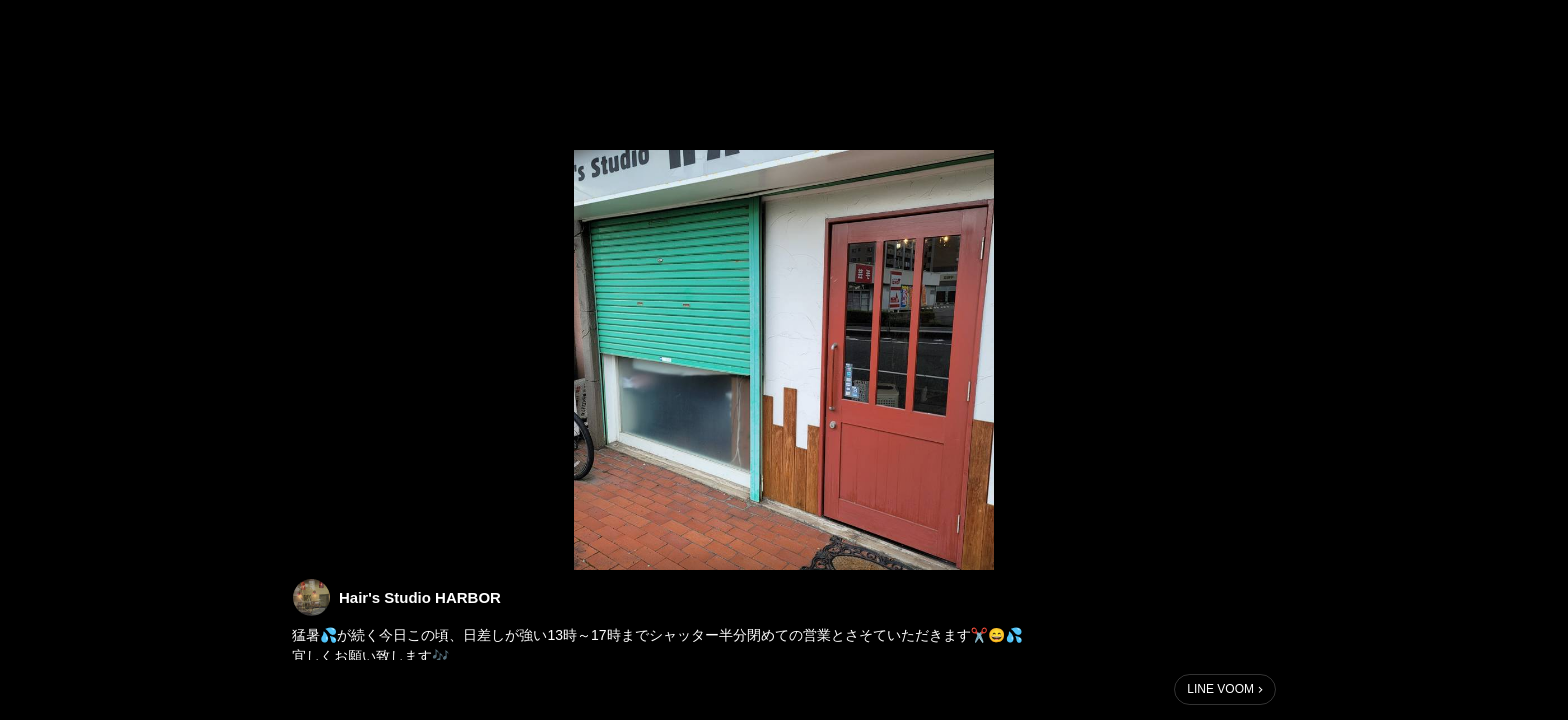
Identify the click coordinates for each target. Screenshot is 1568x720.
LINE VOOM (1220, 689)
